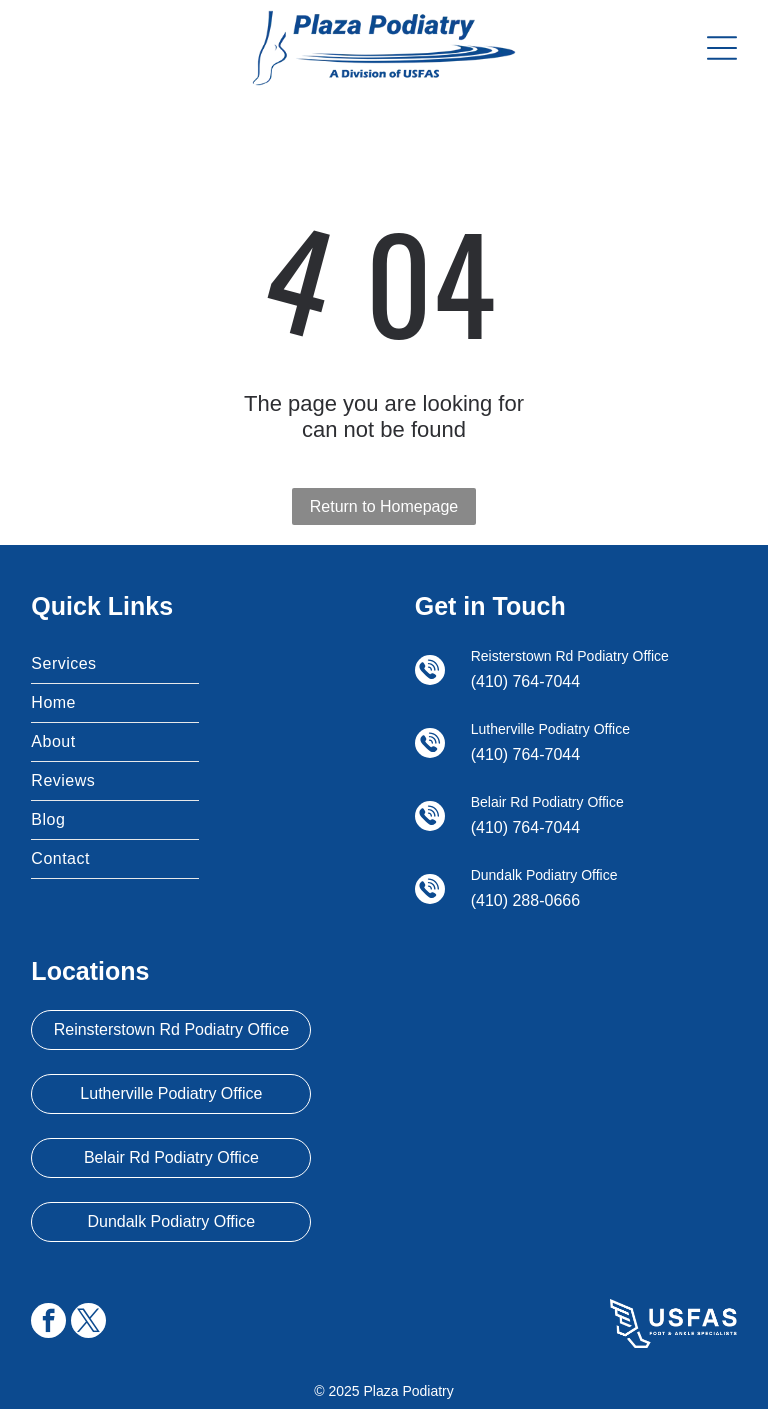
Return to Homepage (384, 506)
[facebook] (48, 1323)
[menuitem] (115, 664)
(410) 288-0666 (525, 900)
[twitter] (88, 1323)
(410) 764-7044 (525, 681)
